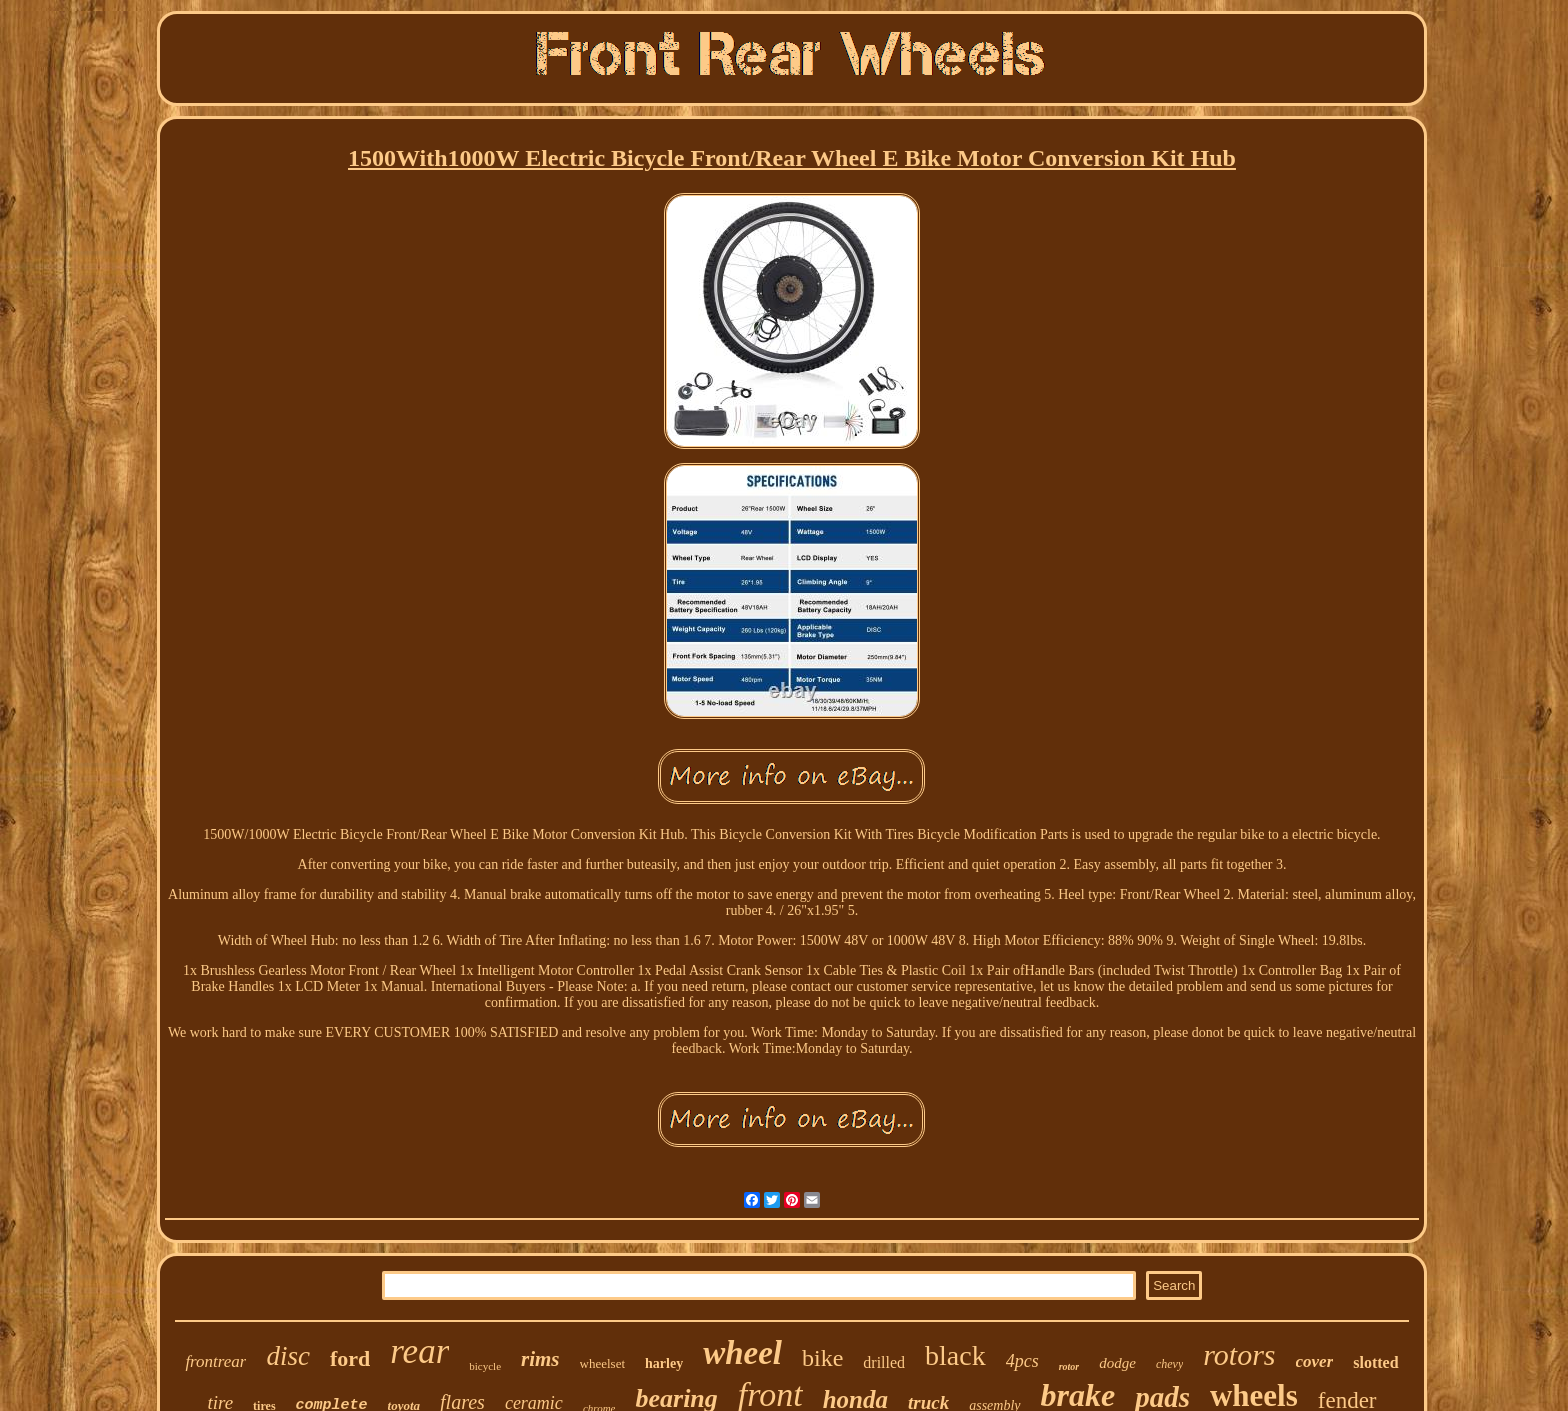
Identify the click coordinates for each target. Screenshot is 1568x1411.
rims (540, 1359)
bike (822, 1358)
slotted (1375, 1362)
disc (288, 1356)
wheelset (602, 1363)
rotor (1069, 1366)
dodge (1117, 1363)
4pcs (1022, 1361)
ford (350, 1358)
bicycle (485, 1366)
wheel (742, 1353)
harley (664, 1363)
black (955, 1355)
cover (1315, 1361)
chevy (1169, 1364)
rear (419, 1351)
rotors (1239, 1354)
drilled (884, 1362)
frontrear (215, 1361)
